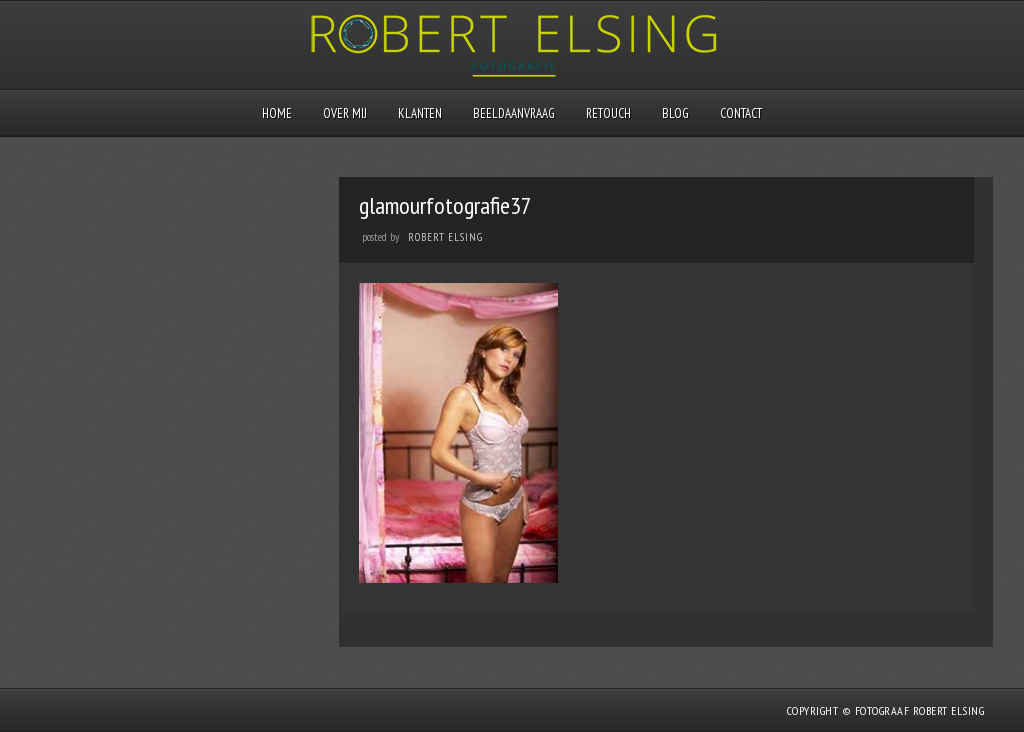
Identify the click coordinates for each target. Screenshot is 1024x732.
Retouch (608, 113)
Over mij (345, 113)
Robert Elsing (445, 237)
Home (277, 113)
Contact (741, 113)
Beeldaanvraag (514, 113)
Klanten (420, 113)
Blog (675, 113)
